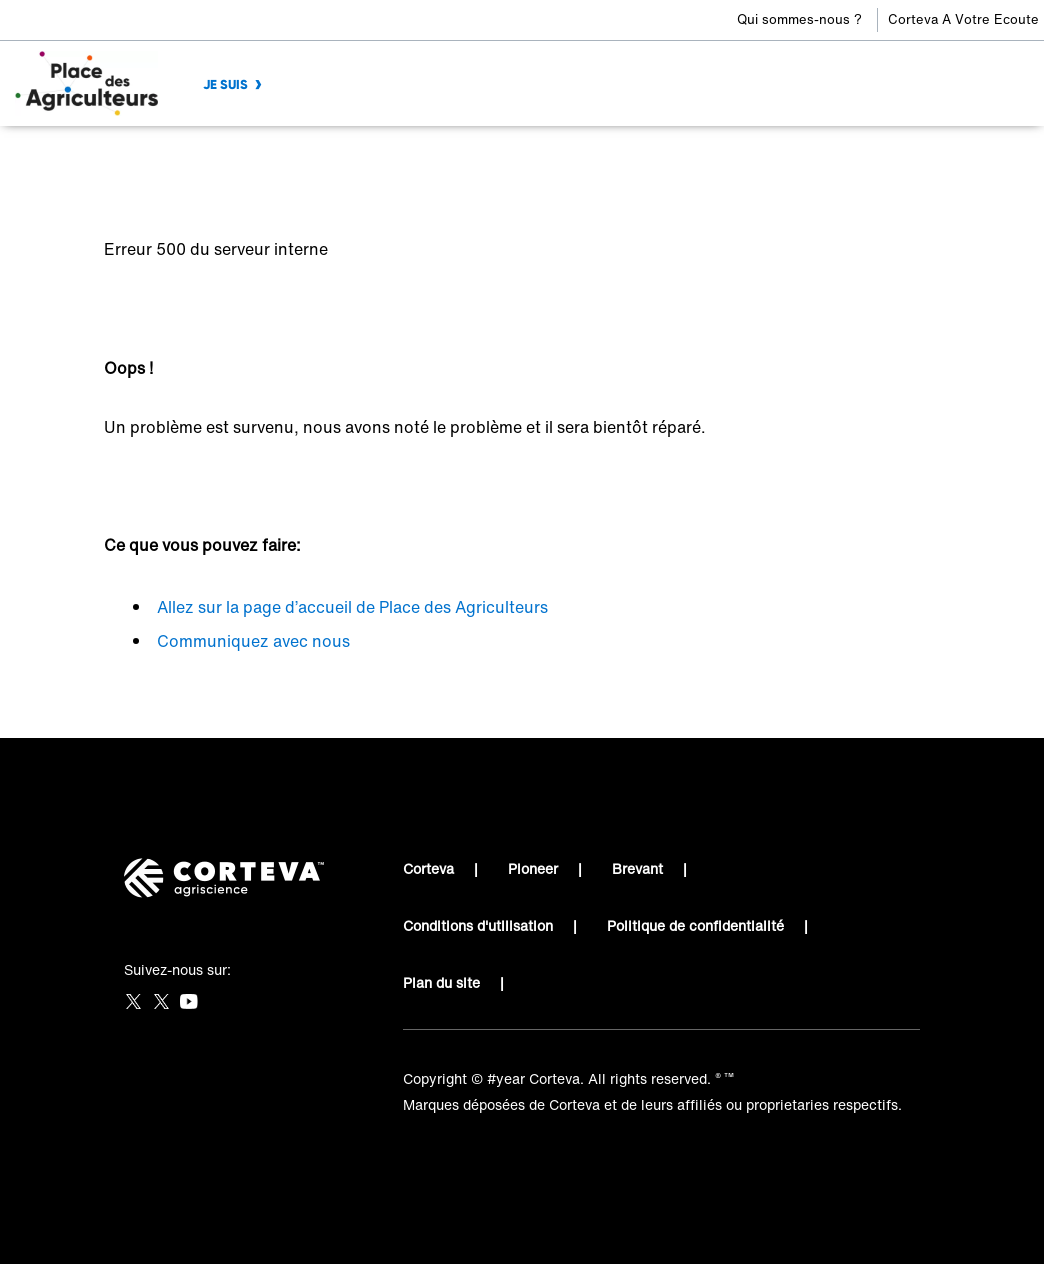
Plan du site (441, 982)
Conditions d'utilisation (478, 925)
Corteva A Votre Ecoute (963, 19)
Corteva (428, 868)
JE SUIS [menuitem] (225, 84)
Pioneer (533, 868)
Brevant (637, 868)
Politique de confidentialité (695, 925)
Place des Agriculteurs (178, 155)
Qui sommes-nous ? (799, 19)
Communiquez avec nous (253, 641)
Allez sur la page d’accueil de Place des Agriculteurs (352, 607)
